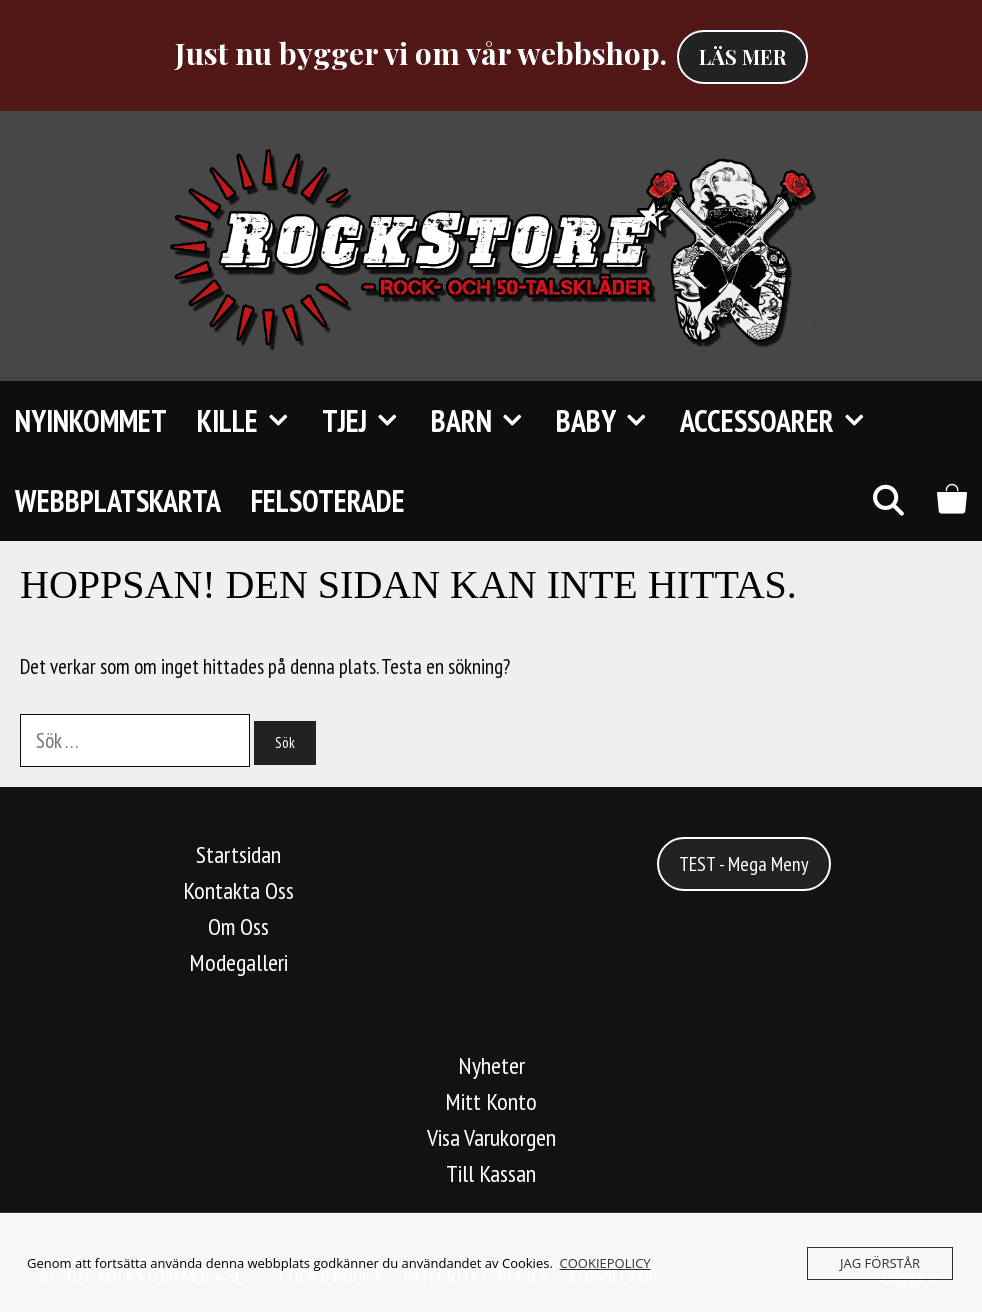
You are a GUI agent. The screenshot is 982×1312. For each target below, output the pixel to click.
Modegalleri (238, 962)
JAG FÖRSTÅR (880, 1263)
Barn (486, 421)
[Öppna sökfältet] (887, 501)
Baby (610, 421)
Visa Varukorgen (491, 1137)
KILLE (252, 421)
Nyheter (491, 1065)
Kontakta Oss (238, 890)
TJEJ (369, 421)
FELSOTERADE (328, 500)
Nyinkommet (91, 420)
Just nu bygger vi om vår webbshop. (421, 53)
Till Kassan (491, 1173)
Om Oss (238, 926)
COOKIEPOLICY (605, 1263)
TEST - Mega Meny (744, 864)
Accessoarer (781, 421)
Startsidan (238, 854)
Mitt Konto (491, 1101)
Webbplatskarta (118, 500)
